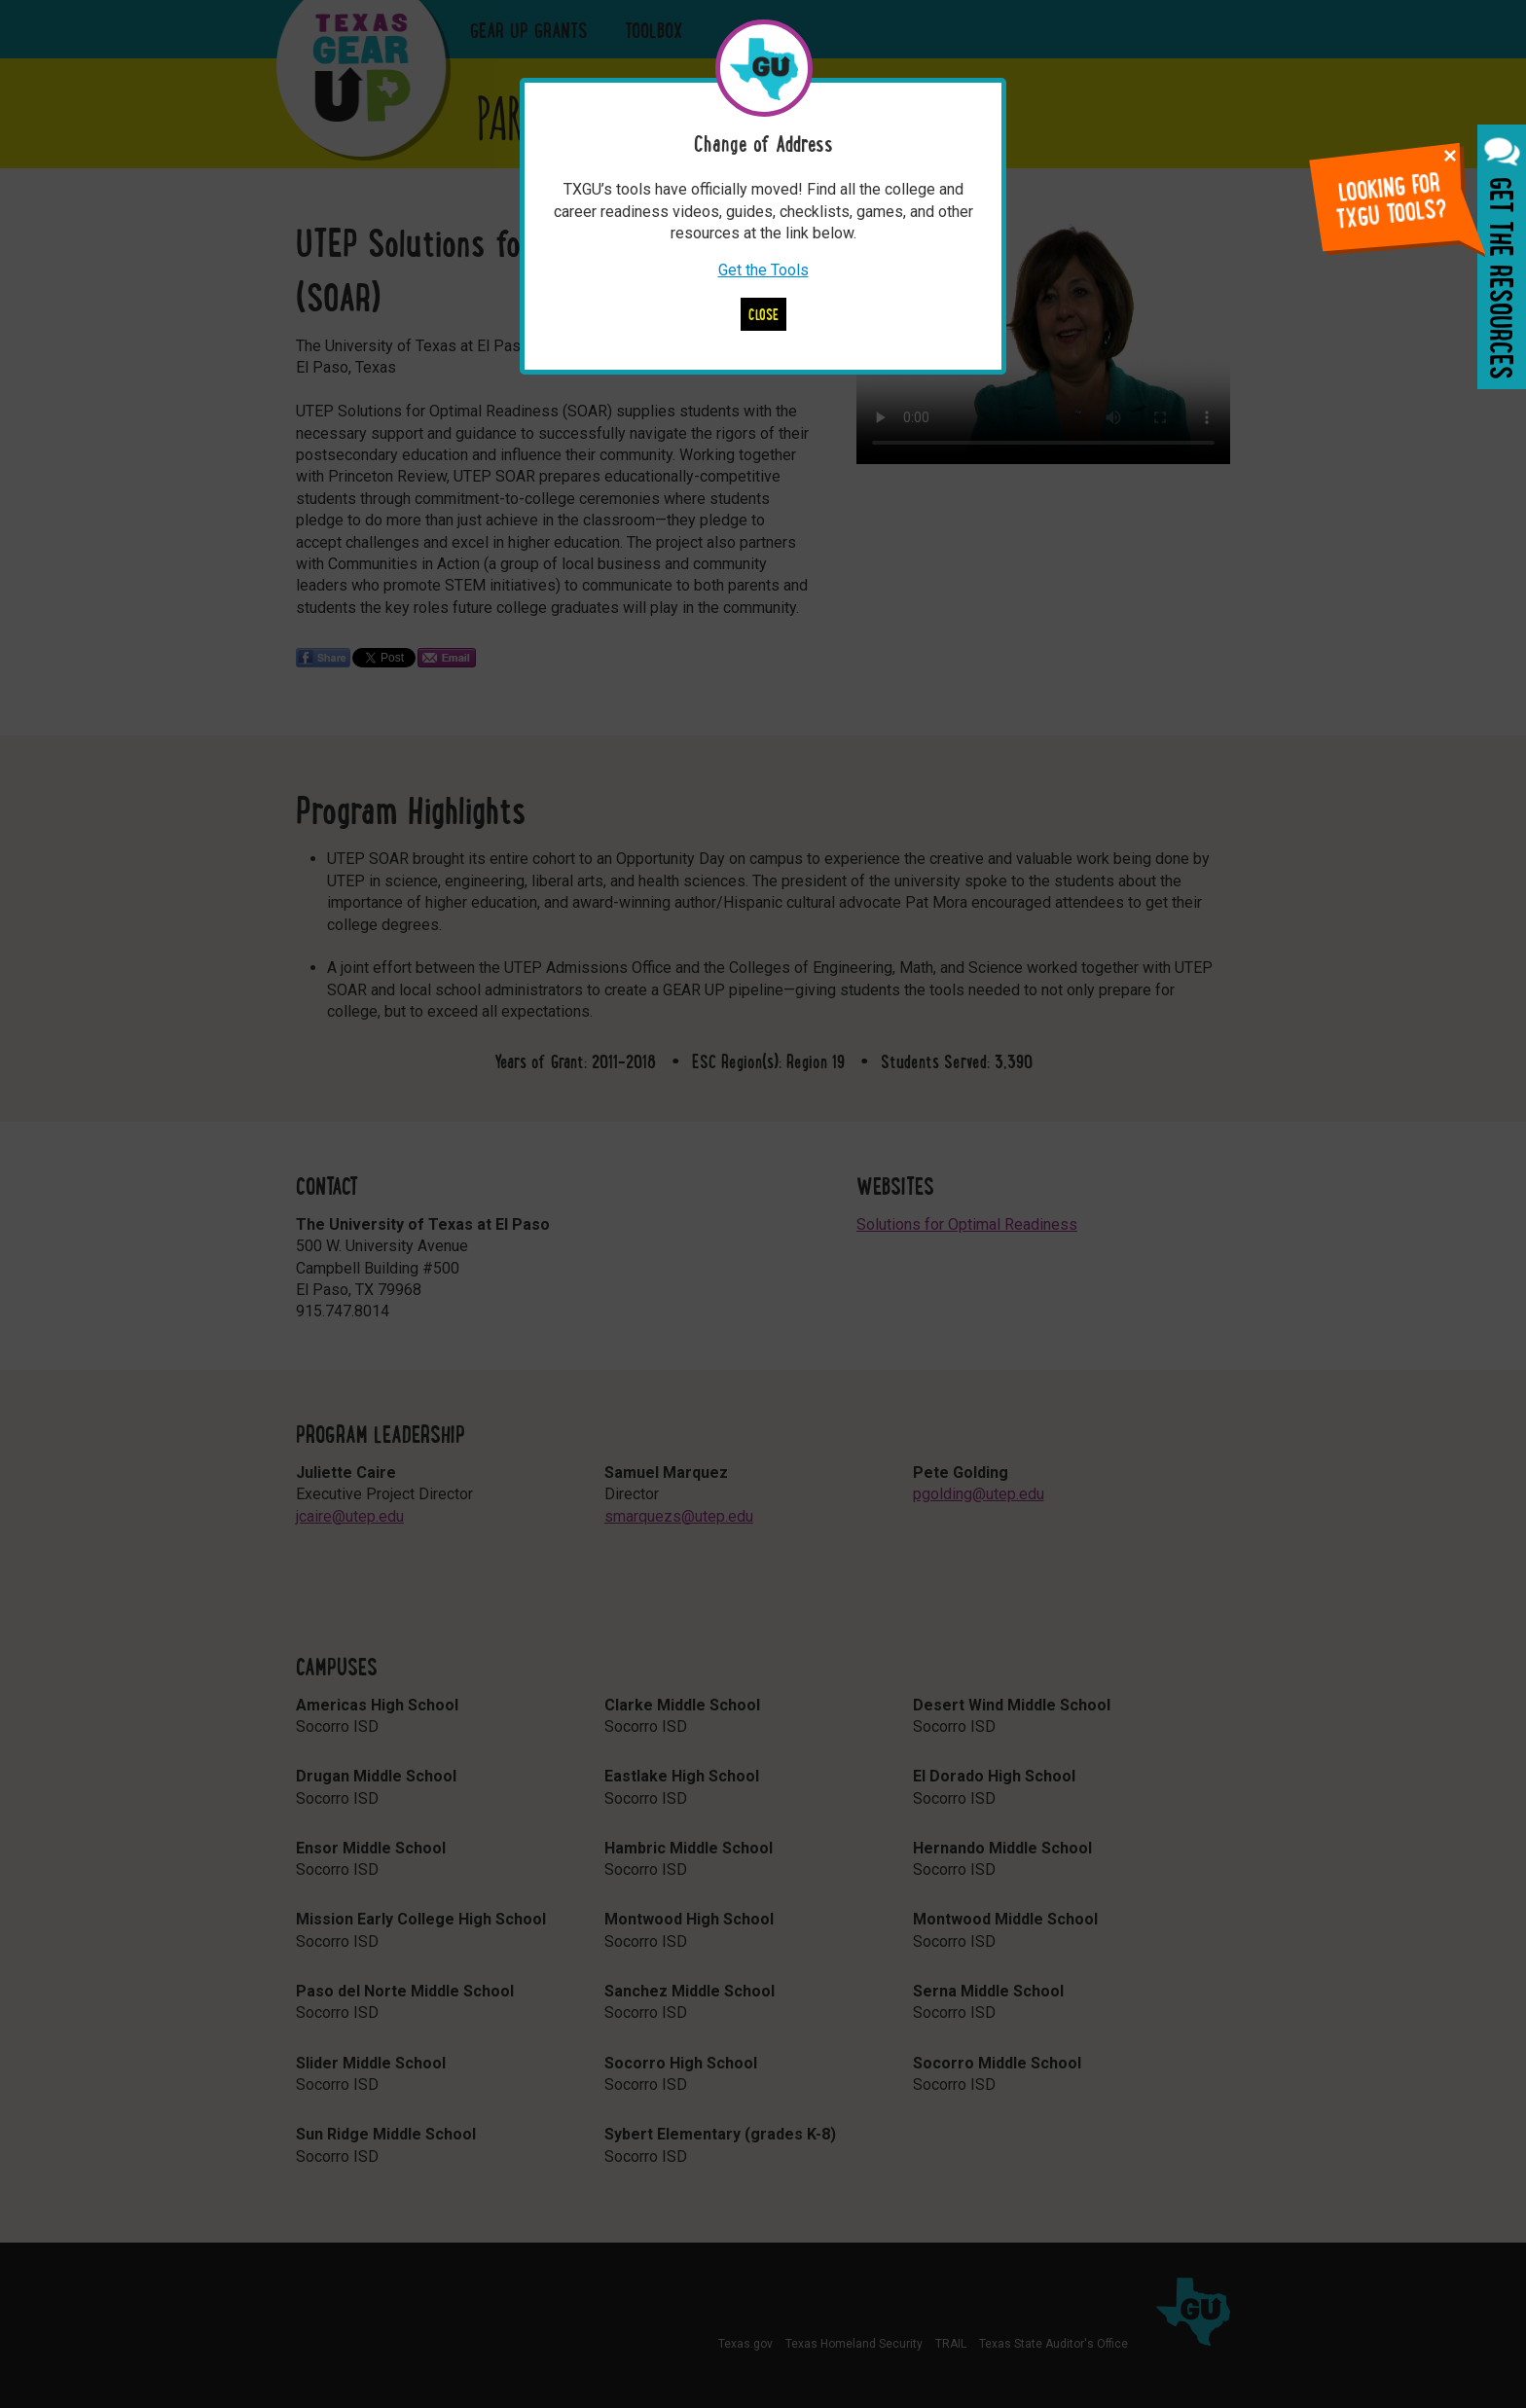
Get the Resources (1502, 256)
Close (763, 314)
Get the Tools (763, 270)
